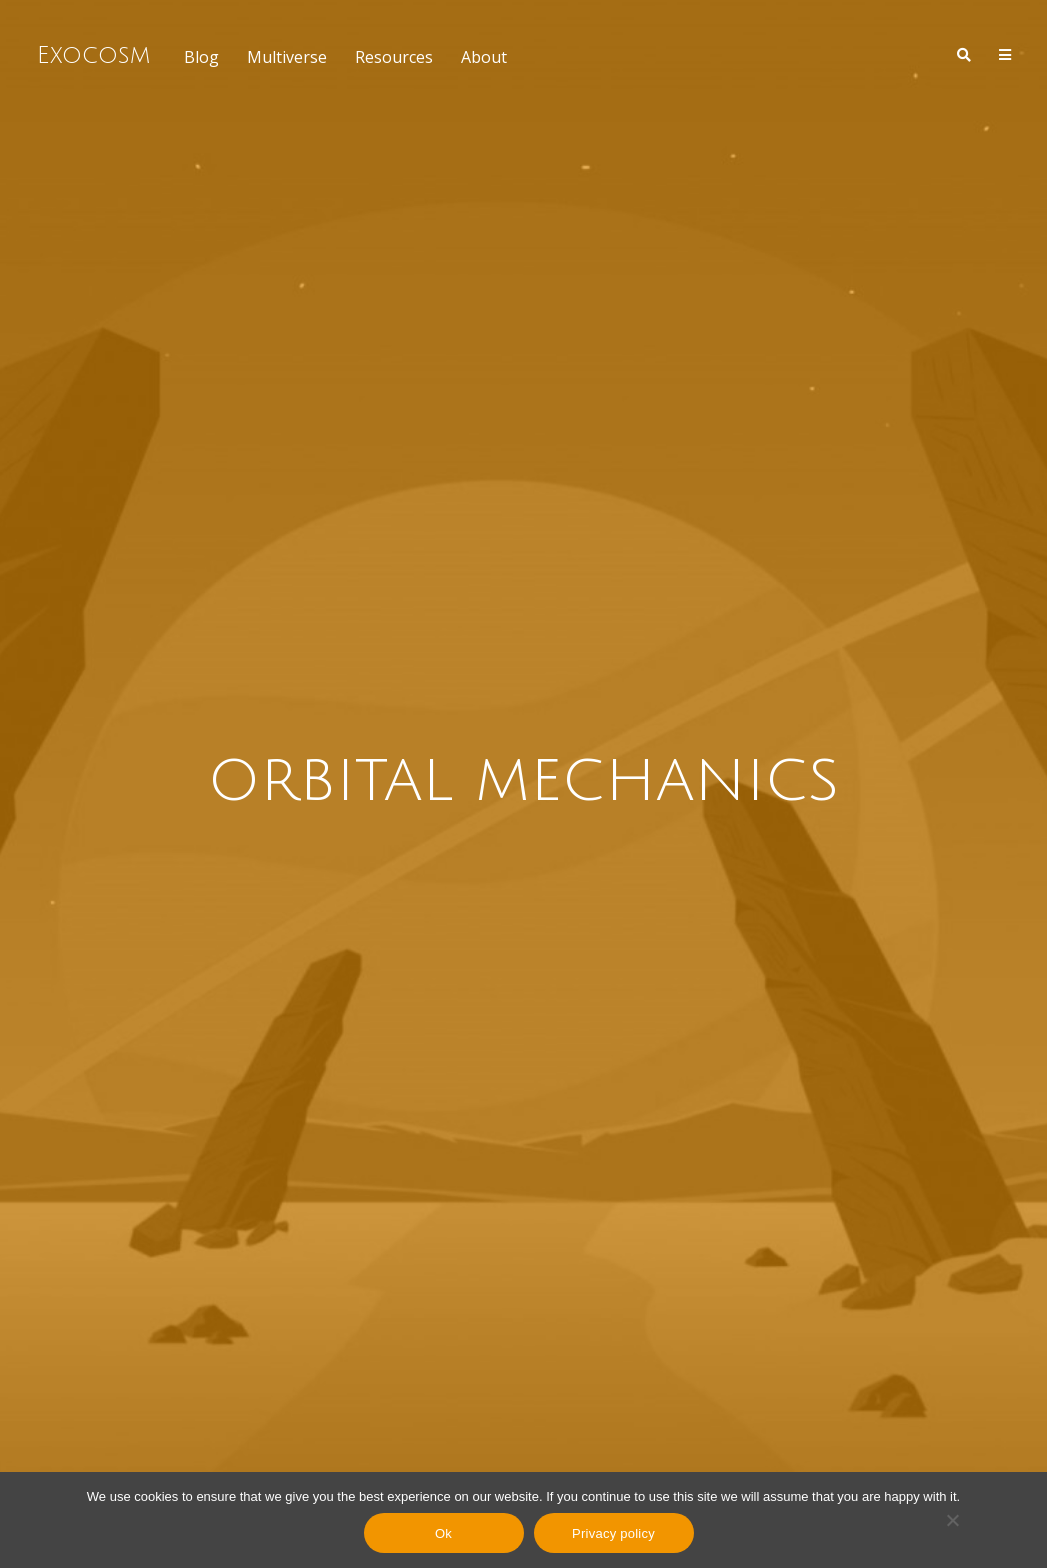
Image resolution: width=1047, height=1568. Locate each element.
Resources (394, 57)
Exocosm (93, 55)
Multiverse (287, 57)
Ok (443, 1533)
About (484, 57)
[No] (952, 1520)
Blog (201, 57)
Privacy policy (613, 1533)
